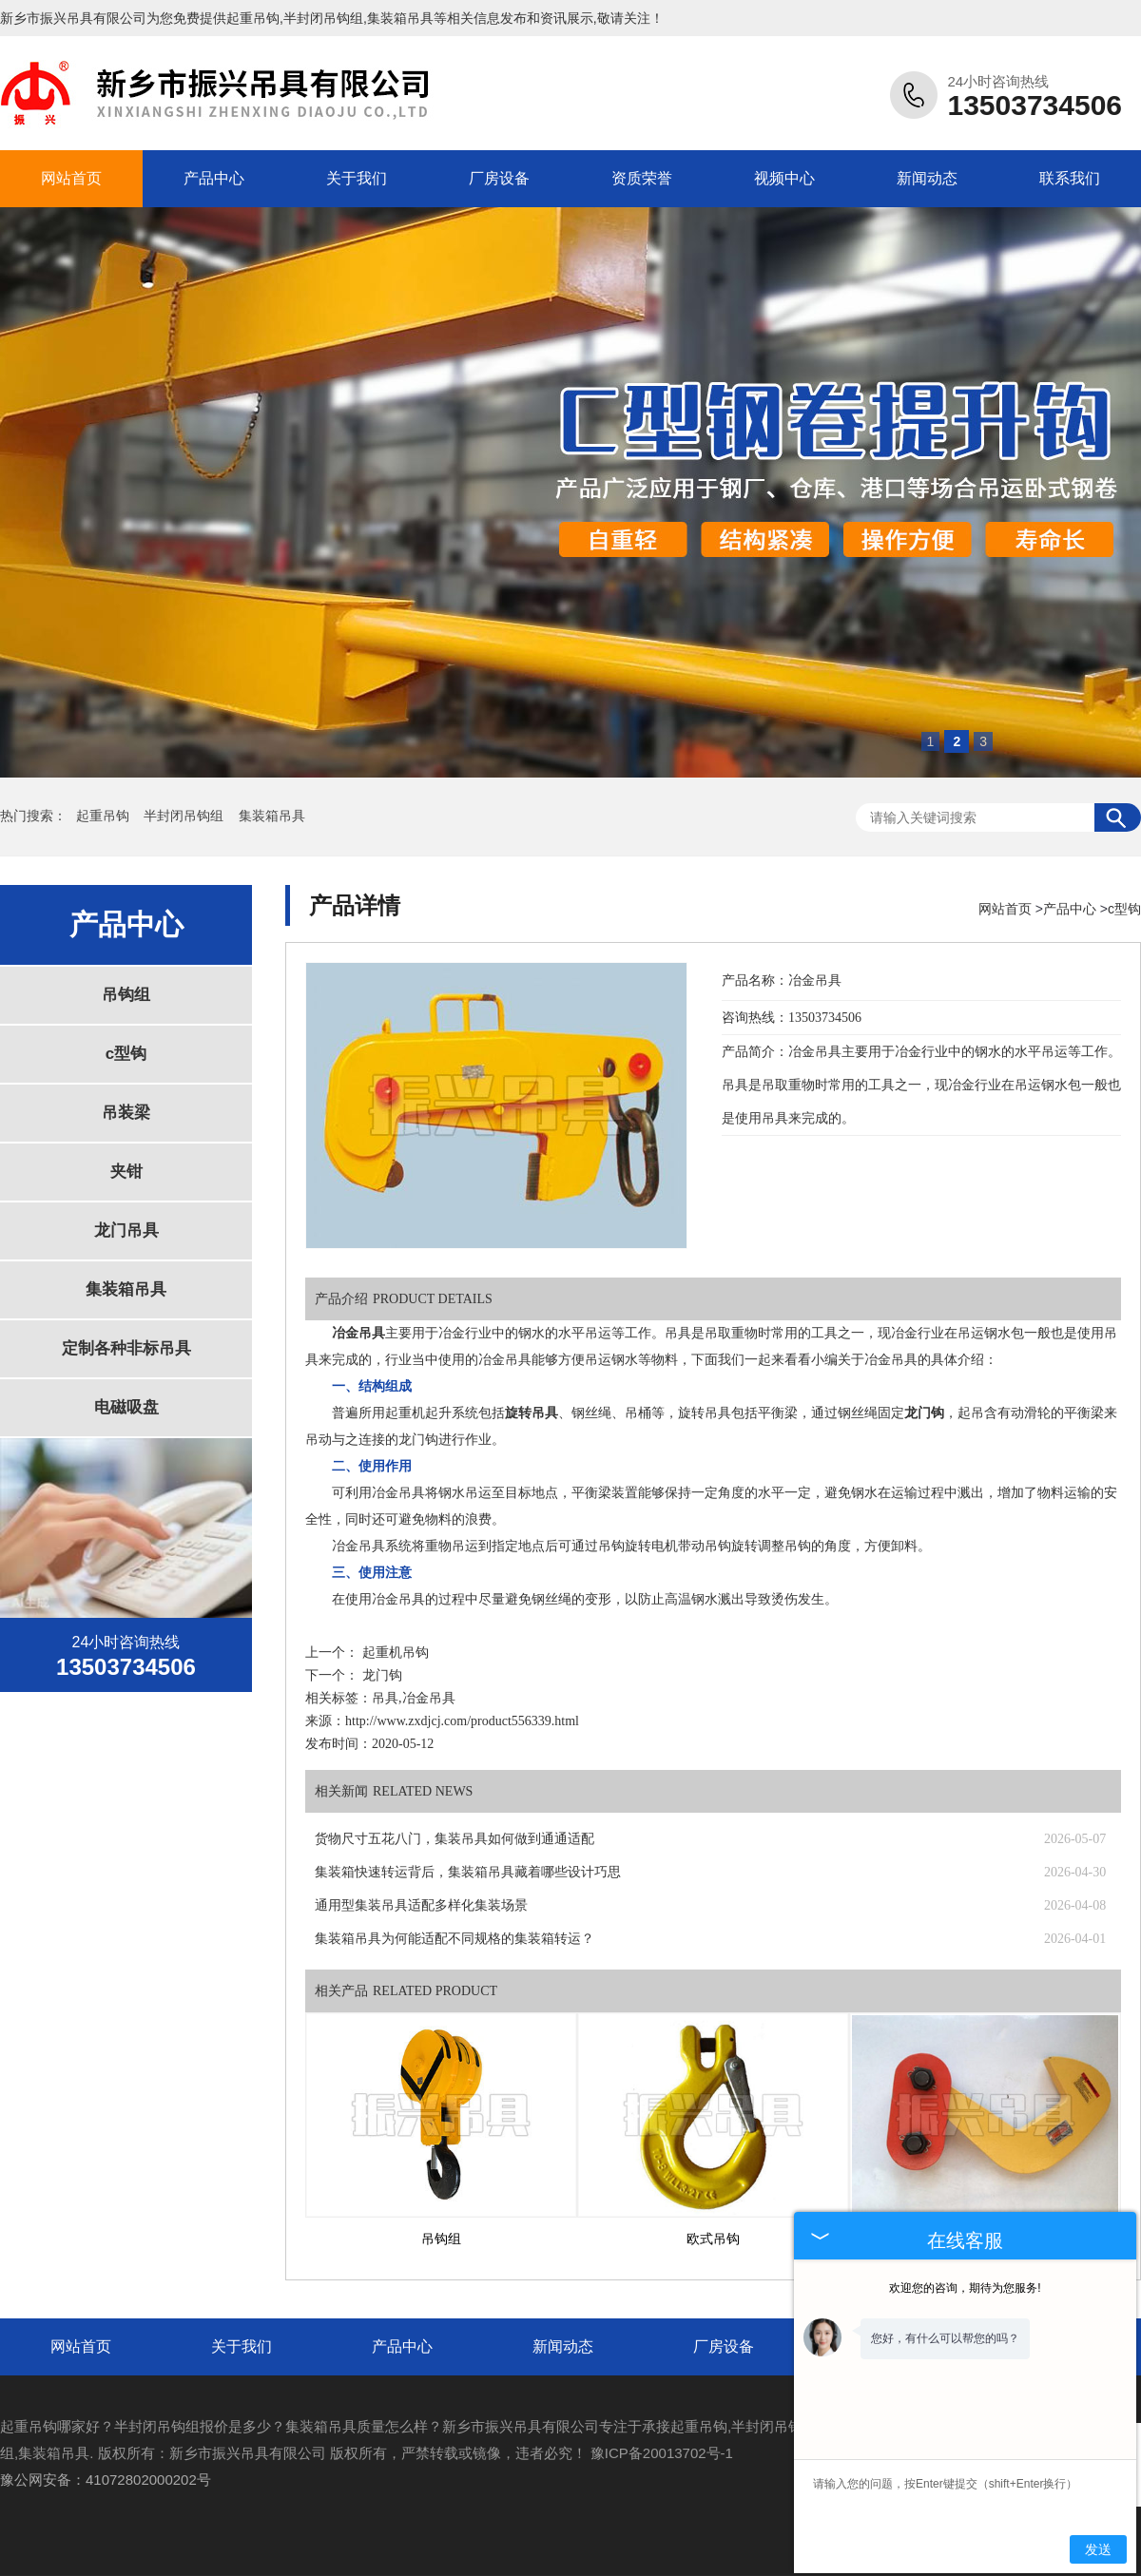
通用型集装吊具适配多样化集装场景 (421, 1905)
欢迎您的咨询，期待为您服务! (964, 2288)
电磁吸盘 (126, 1407)
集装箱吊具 (272, 816)
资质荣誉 (641, 178)
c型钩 (126, 1054)
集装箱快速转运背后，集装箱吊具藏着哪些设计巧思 (468, 1872)
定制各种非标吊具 (126, 1348)
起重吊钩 (253, 18)
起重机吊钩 (395, 1652)
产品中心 (214, 178)
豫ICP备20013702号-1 (661, 2453)
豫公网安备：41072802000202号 (105, 2479)
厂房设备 (499, 178)
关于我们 (356, 178)
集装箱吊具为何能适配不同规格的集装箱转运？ (454, 1939)
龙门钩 (382, 1675)
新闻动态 (927, 178)
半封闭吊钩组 (185, 816)
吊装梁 (126, 1113)
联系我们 (1069, 178)
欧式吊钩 (713, 2239)
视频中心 (784, 178)
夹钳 (126, 1172)
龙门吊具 (126, 1230)
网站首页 (71, 178)
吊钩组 (126, 995)
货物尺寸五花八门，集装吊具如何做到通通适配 (454, 1839)
